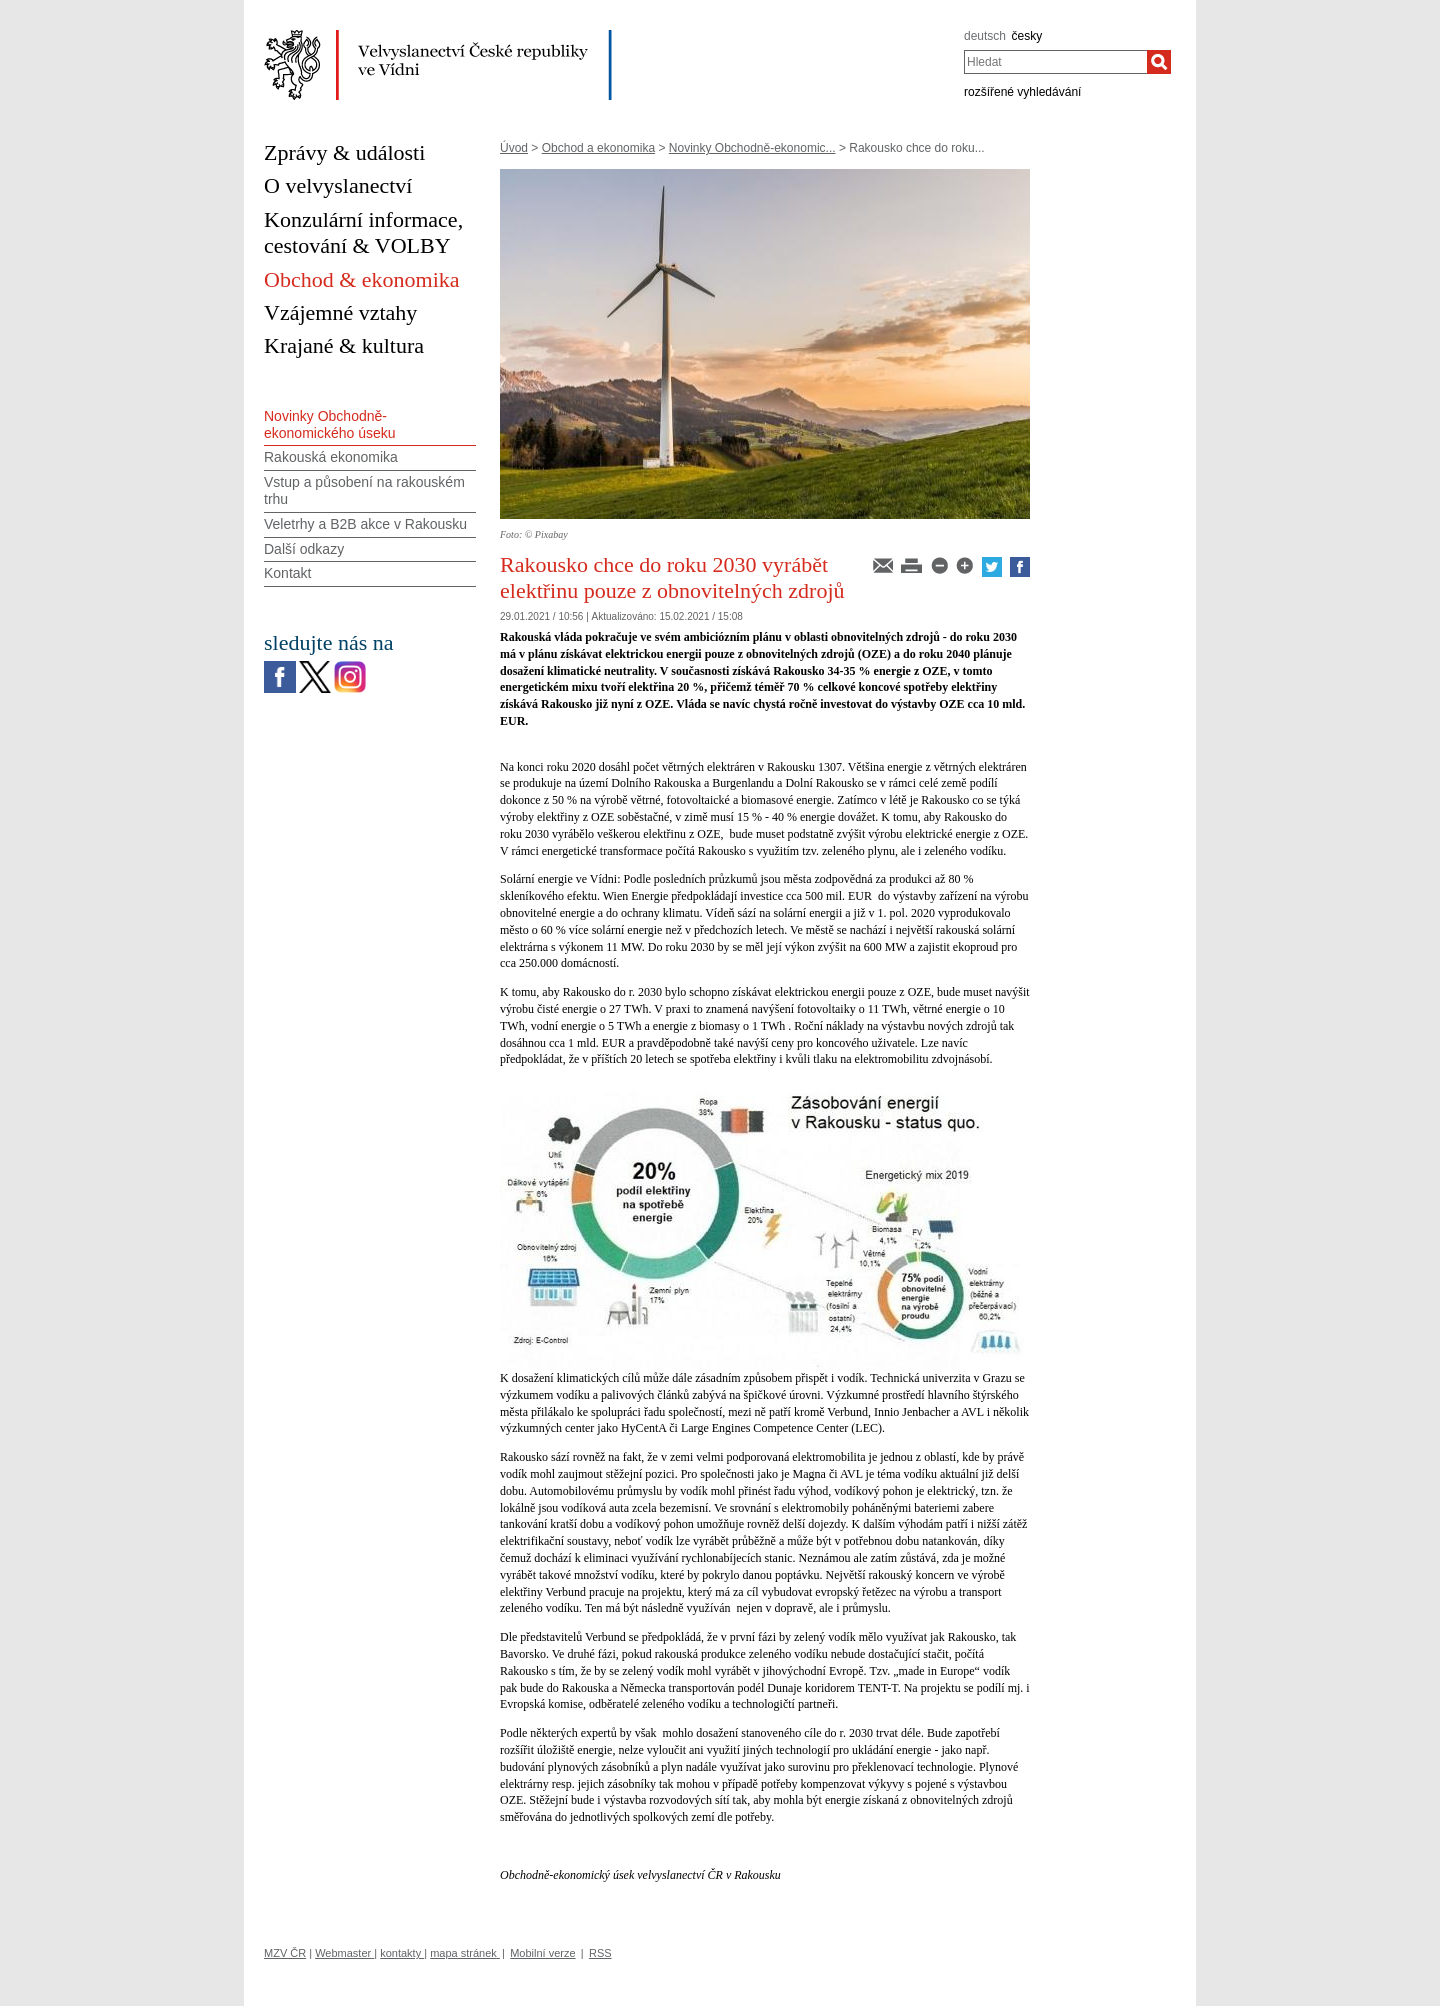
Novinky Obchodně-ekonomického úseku (330, 424)
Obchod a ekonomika (598, 148)
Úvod (514, 148)
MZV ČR (285, 1953)
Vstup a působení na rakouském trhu (364, 490)
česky (1027, 36)
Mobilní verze (542, 1953)
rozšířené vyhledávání (1022, 92)
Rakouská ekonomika (331, 457)
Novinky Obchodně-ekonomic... (752, 148)
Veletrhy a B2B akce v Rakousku (365, 524)
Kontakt (287, 573)
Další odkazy (304, 549)
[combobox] (1055, 62)
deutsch (985, 36)
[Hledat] (1159, 62)
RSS (600, 1953)
